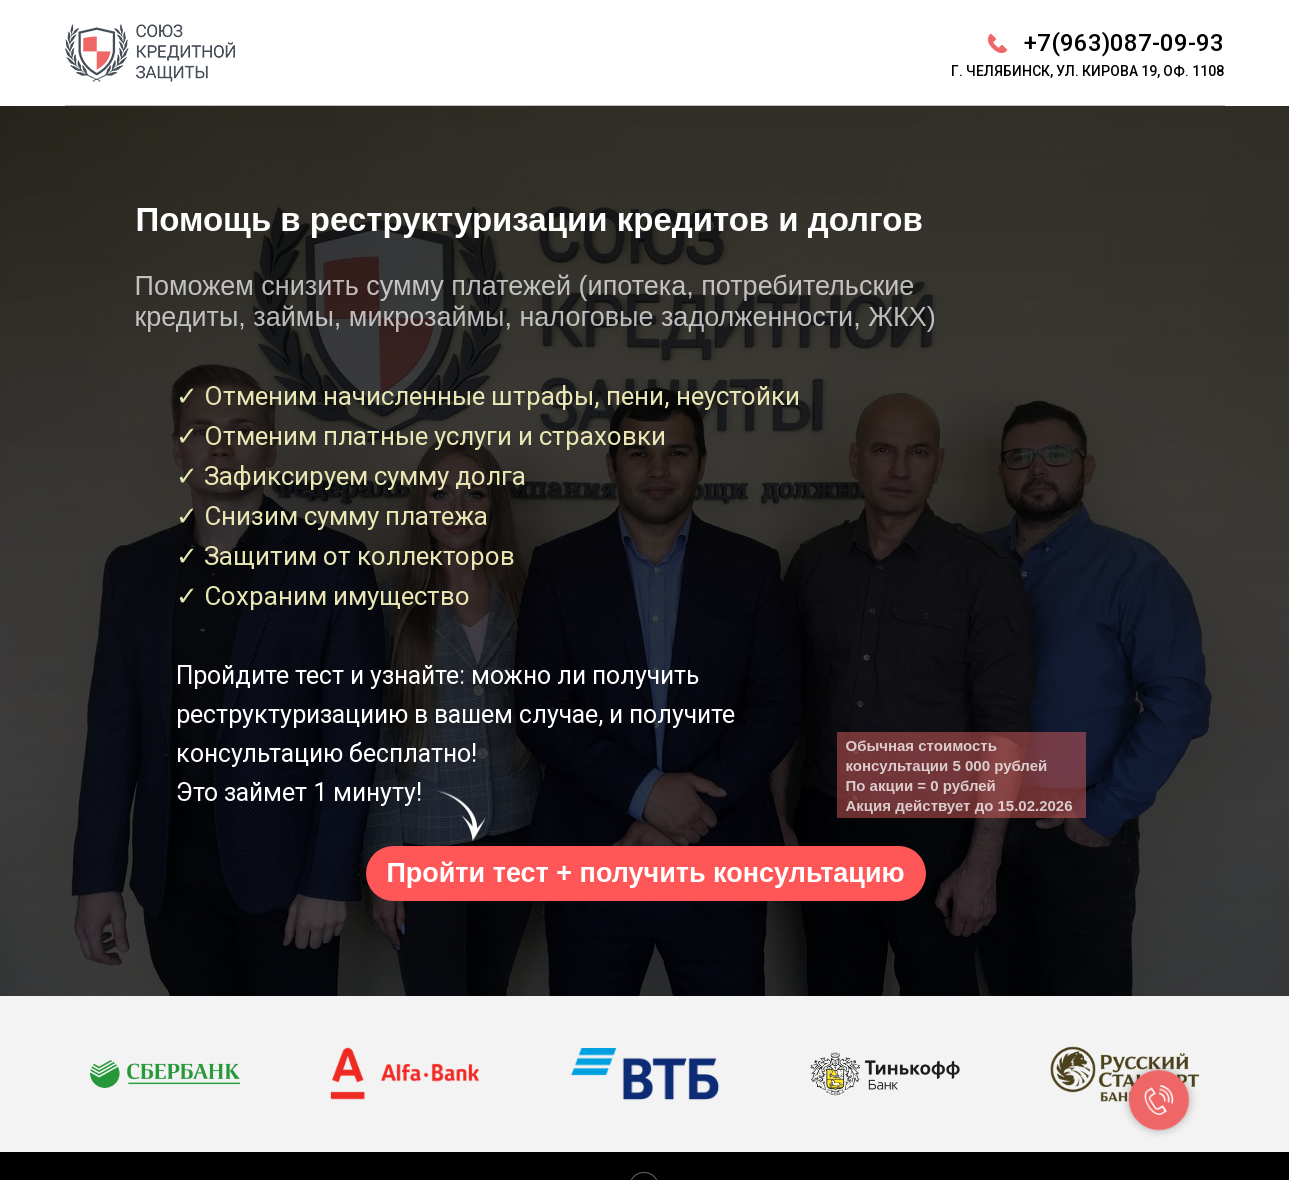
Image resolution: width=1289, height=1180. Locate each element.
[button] (646, 873)
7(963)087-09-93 (1130, 43)
